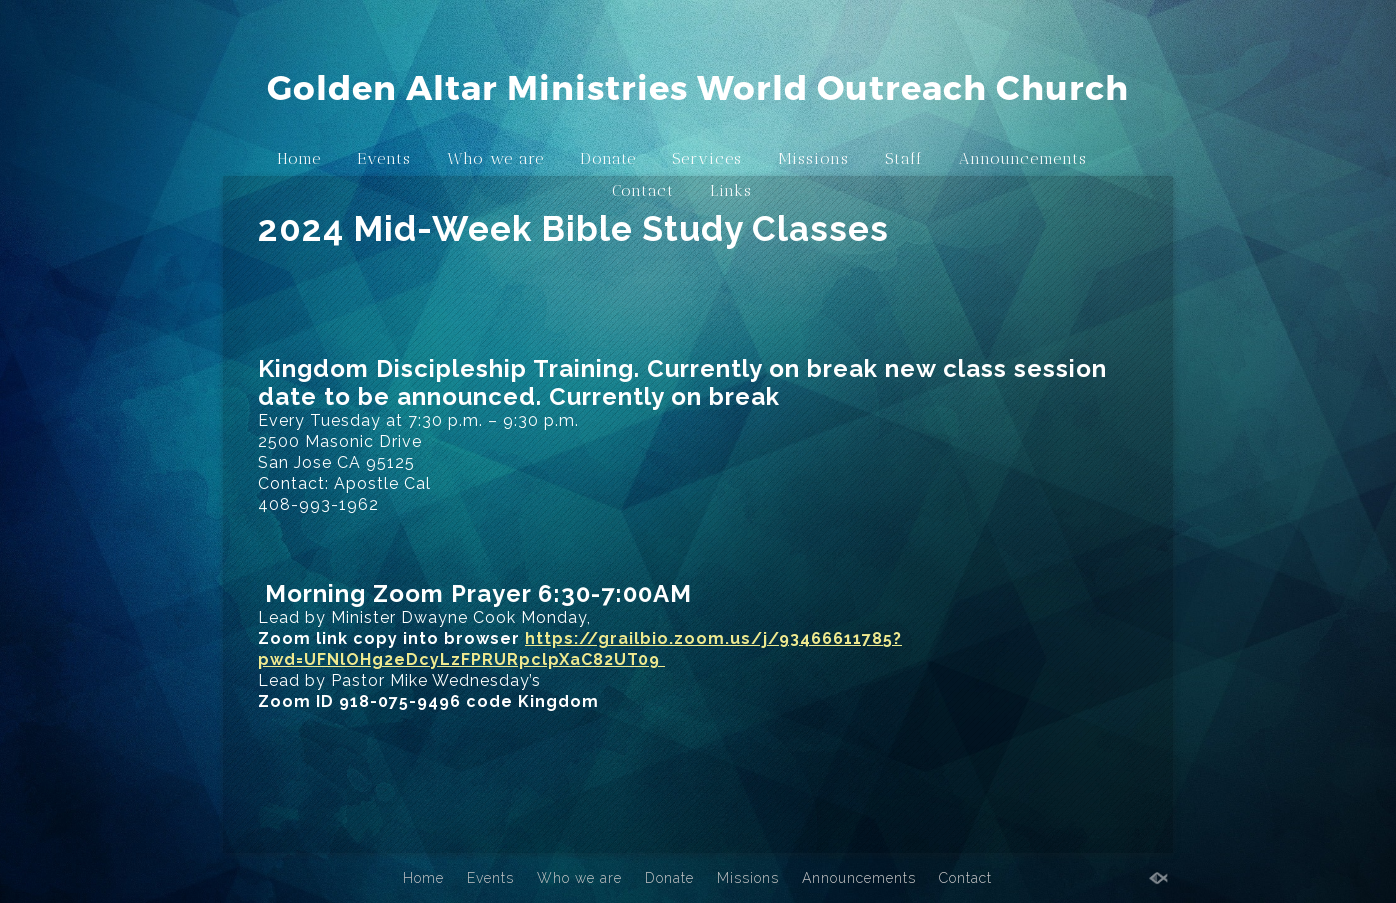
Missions (813, 158)
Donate (608, 158)
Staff (904, 158)
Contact (643, 190)
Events (384, 158)
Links (731, 190)
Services (707, 158)
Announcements (1023, 158)
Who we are (495, 158)
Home (299, 158)
